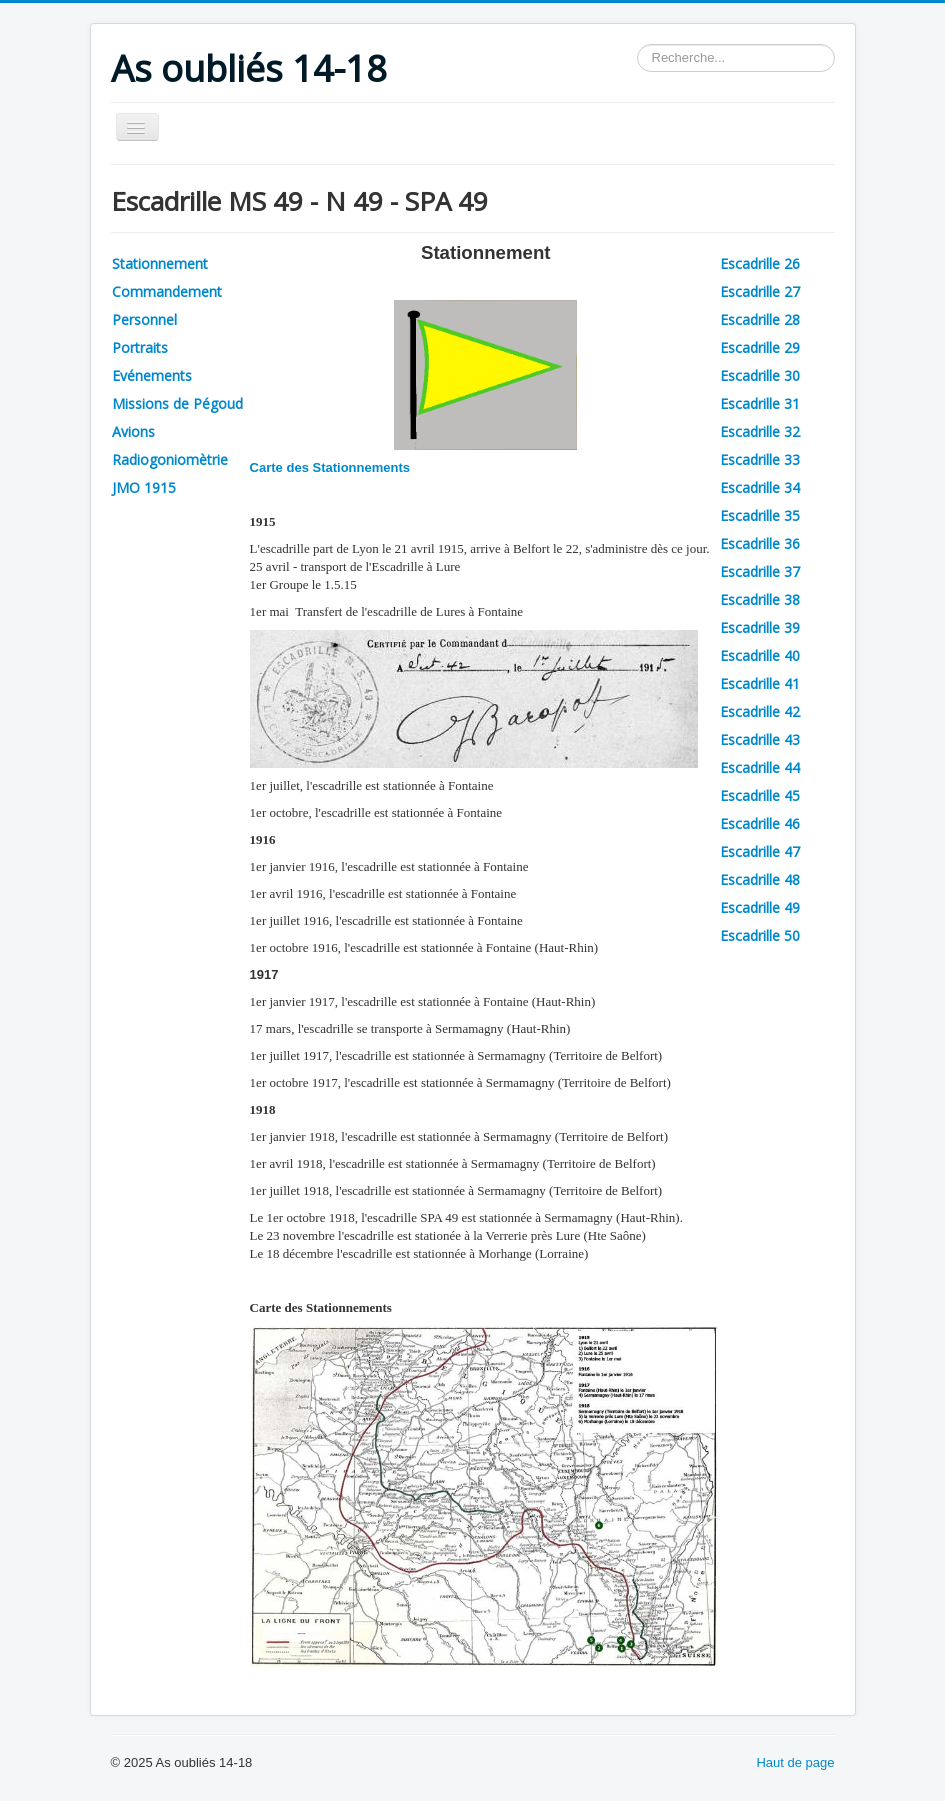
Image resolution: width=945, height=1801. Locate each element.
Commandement (167, 291)
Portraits (140, 347)
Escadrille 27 (760, 291)
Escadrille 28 (760, 319)
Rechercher (637, 44)
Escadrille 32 (760, 431)
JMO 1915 (144, 487)
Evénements (152, 375)
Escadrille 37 (760, 571)
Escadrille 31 (760, 403)
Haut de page (795, 1762)
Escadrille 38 (760, 599)
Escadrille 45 (760, 795)
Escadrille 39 (760, 627)
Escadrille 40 (760, 655)
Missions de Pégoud (177, 403)
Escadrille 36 (760, 543)
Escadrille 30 (760, 375)
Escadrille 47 (760, 851)
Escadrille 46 (760, 823)
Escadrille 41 (760, 683)
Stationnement (160, 263)
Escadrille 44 (760, 767)
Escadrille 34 (760, 487)
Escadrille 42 (760, 711)
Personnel (144, 319)
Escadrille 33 (760, 459)
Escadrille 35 (760, 515)
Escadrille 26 (760, 263)
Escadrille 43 (760, 739)
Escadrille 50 (760, 935)
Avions (133, 431)
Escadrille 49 (760, 907)
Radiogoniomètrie (170, 459)
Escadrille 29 (760, 347)
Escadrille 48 (760, 879)
